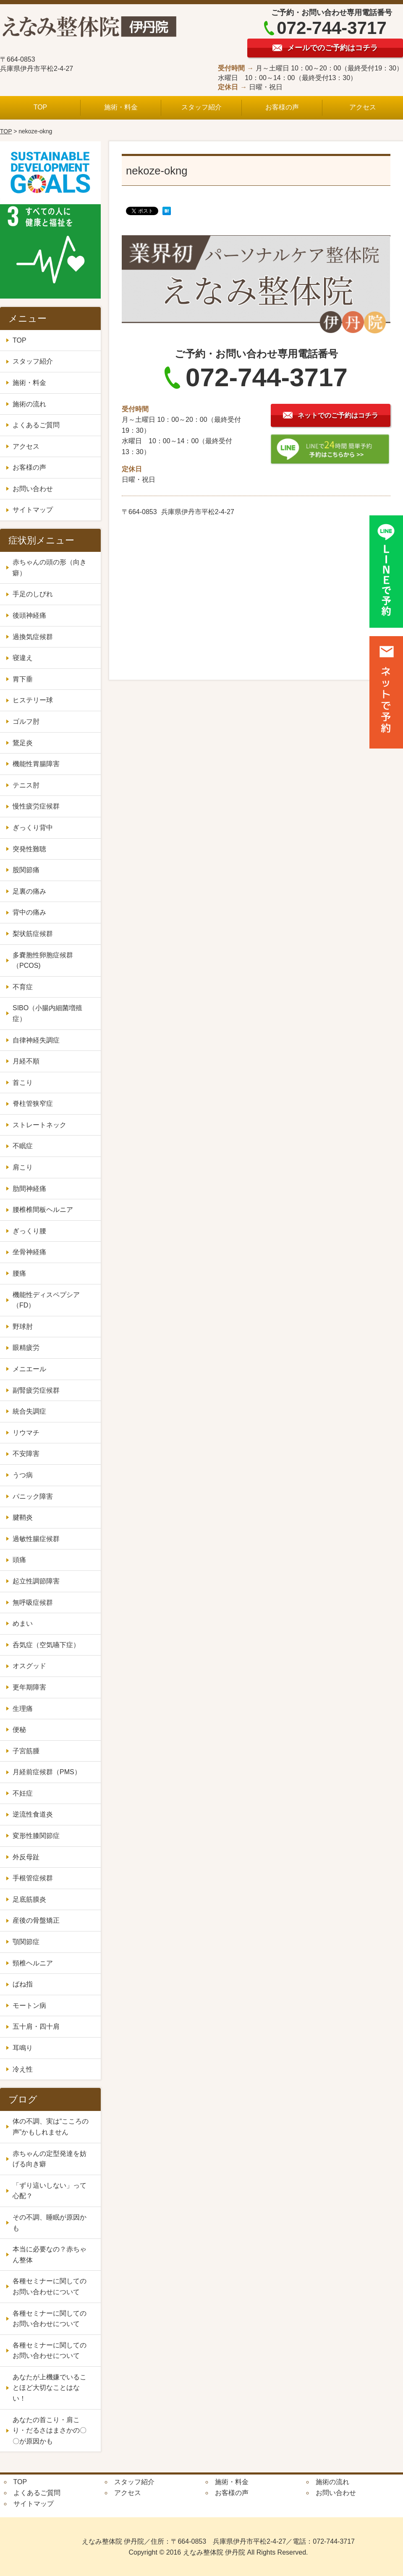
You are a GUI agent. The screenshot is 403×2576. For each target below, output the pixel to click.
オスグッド (29, 1665)
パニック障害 (33, 1496)
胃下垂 (23, 679)
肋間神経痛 (29, 1188)
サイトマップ (33, 509)
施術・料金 (121, 107)
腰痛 (19, 1273)
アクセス (362, 107)
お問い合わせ (33, 488)
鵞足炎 (23, 742)
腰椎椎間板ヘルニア (43, 1209)
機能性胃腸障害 (36, 763)
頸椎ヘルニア (33, 1963)
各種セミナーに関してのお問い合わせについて (49, 2286)
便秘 (23, 1729)
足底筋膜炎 (29, 1899)
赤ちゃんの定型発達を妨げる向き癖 (49, 2159)
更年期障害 (33, 1687)
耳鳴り (23, 2047)
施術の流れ (29, 404)
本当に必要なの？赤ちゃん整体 (49, 2255)
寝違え (23, 657)
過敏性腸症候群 (36, 1538)
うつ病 (23, 1475)
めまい (23, 1623)
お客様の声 (282, 107)
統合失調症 (33, 1411)
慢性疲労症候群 (36, 806)
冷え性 (26, 2069)
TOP (40, 107)
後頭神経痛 (29, 615)
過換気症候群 (33, 636)
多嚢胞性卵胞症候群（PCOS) (43, 960)
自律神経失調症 (36, 1040)
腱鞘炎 (23, 1517)
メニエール (33, 1368)
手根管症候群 (33, 1878)
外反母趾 (26, 1857)
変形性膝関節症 (36, 1835)
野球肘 (23, 1326)
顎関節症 (26, 1941)
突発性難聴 (29, 849)
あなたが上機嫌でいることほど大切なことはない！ (49, 2387)
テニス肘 (26, 785)
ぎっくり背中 (33, 827)
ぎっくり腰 (29, 1231)
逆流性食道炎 (33, 1814)
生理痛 (26, 1708)
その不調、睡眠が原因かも (49, 2223)
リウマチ (26, 1432)
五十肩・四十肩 (36, 2026)
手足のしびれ (33, 594)
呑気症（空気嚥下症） (46, 1644)
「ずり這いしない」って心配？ (49, 2191)
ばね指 (23, 1984)
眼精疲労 (26, 1347)
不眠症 (23, 1145)
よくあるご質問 (36, 425)
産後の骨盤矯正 (36, 1920)
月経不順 (26, 1061)
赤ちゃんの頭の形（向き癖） (49, 568)
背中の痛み (29, 912)
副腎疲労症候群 (36, 1390)
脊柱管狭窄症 (33, 1103)
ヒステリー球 (33, 700)
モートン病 (29, 2005)
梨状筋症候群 (33, 933)
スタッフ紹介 (201, 107)
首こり (23, 1082)
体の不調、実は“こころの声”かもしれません (51, 2127)
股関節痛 (26, 869)
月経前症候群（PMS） (47, 1771)
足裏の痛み (29, 891)
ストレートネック (39, 1124)
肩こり (23, 1167)
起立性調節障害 (36, 1581)
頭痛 (19, 1559)
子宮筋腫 (29, 1751)
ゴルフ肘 (26, 721)
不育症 (23, 986)
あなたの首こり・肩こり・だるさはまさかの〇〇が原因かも (49, 2430)
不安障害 (29, 1453)
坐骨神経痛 (29, 1252)
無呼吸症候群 (33, 1602)
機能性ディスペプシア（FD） (46, 1300)
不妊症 (26, 1793)
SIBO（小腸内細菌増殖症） (47, 1013)
